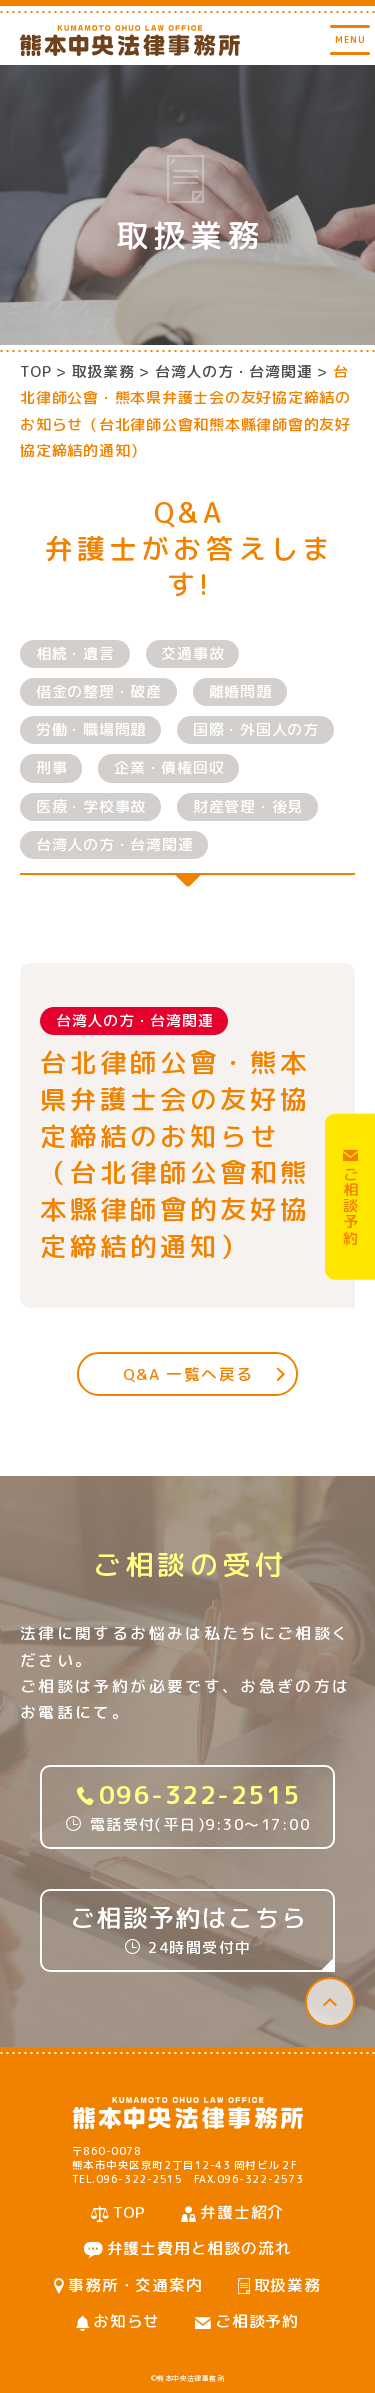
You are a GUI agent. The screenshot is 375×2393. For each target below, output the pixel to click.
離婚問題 (240, 691)
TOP (35, 371)
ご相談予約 (257, 2321)
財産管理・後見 (248, 806)
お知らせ (126, 2321)
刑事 (52, 767)
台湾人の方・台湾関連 (115, 844)
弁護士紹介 (242, 2212)
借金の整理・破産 (99, 691)
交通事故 (192, 653)
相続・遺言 (75, 653)
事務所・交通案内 (135, 2285)
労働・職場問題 (91, 729)
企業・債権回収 (169, 767)
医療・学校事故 (91, 806)
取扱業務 (287, 2285)
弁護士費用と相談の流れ (199, 2248)
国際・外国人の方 (256, 729)
